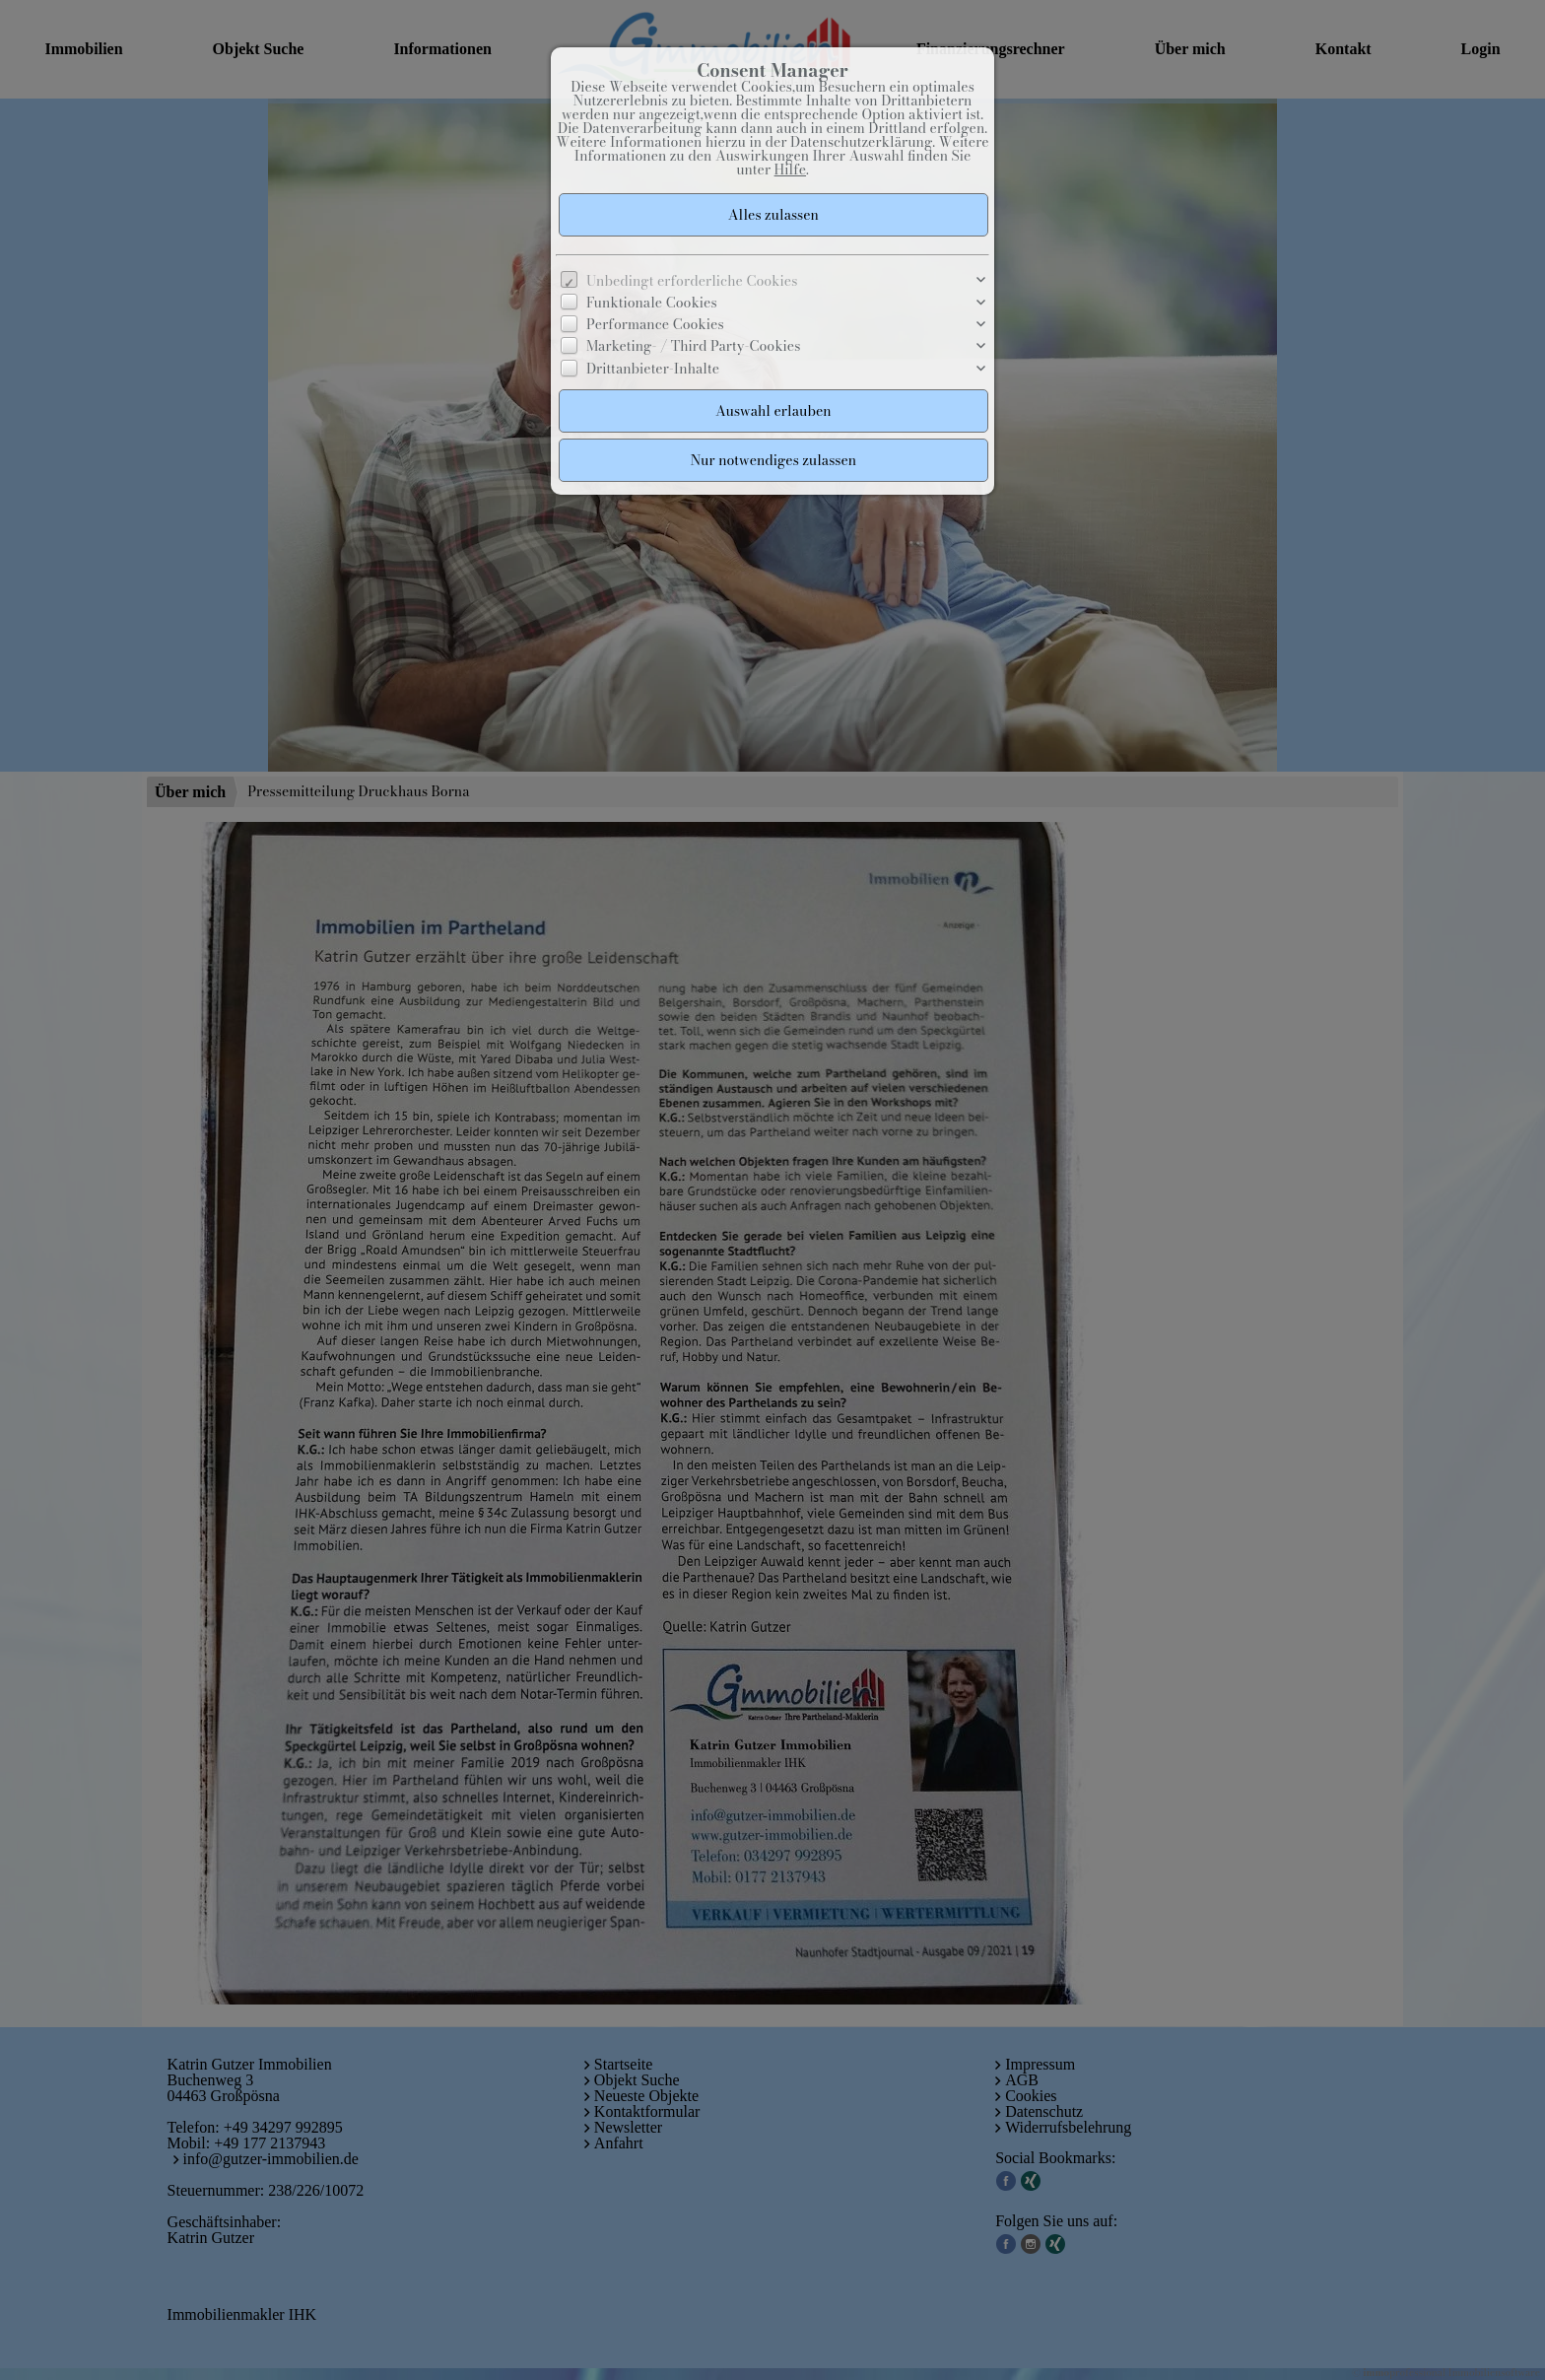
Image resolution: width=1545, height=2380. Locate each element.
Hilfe (790, 169)
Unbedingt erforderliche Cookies (691, 281)
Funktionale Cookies (651, 302)
